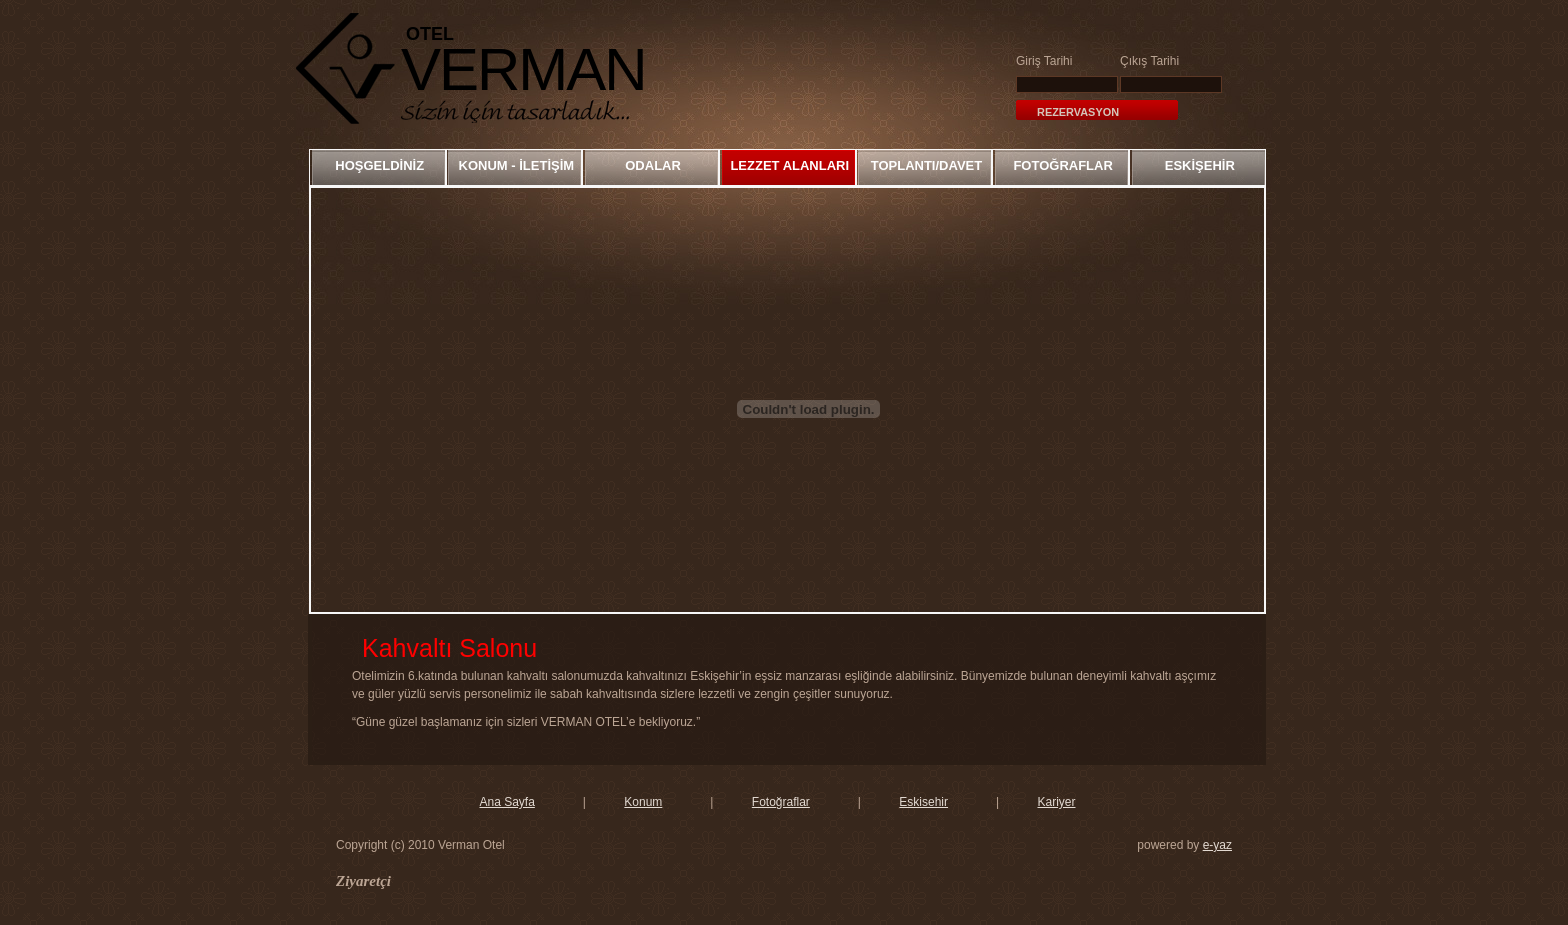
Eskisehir (923, 802)
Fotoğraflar (781, 802)
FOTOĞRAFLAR (1062, 165)
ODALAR (653, 165)
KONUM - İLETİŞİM (517, 165)
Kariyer (1056, 802)
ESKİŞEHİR (1200, 165)
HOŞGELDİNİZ (379, 165)
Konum (643, 802)
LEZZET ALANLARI (789, 165)
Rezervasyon (1078, 112)
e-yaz (1217, 845)
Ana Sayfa (506, 802)
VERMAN (523, 69)
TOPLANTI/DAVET (926, 165)
